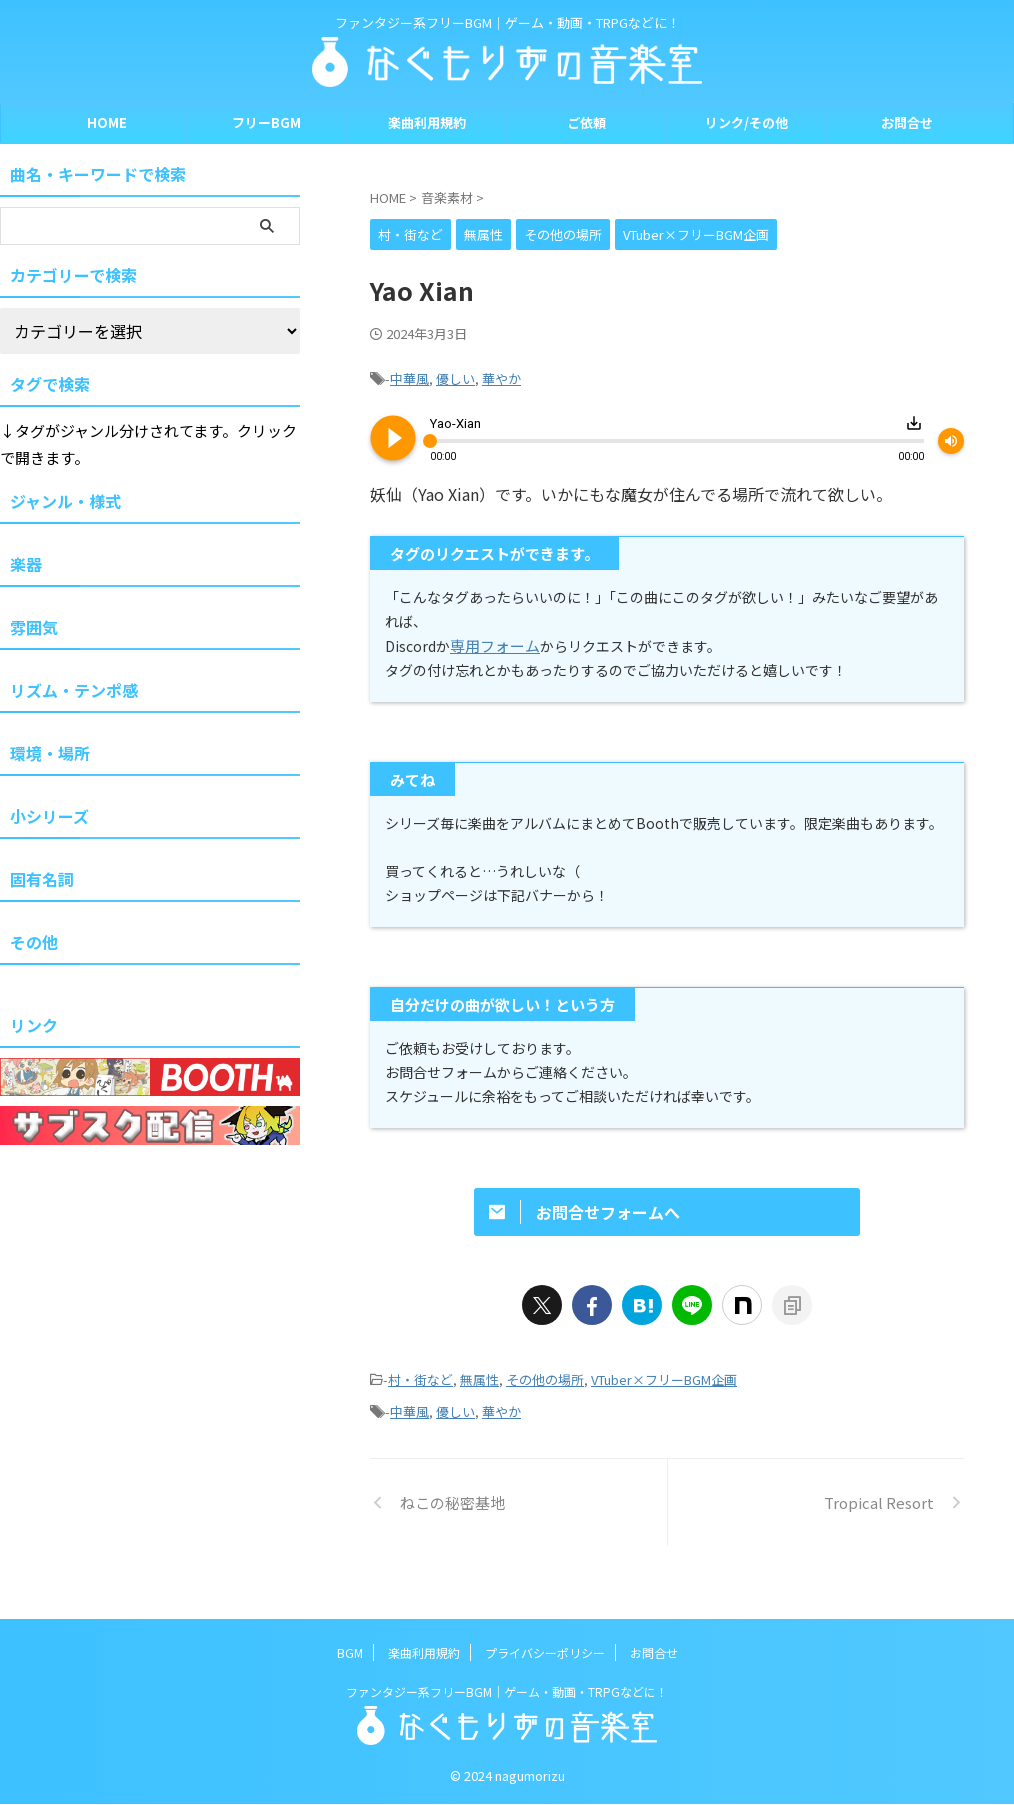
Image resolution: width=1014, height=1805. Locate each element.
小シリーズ (49, 816)
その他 (34, 942)
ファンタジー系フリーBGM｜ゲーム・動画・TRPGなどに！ (507, 1692)
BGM (350, 1653)
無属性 (479, 1411)
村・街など (420, 1411)
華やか (501, 376)
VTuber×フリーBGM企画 (664, 1411)
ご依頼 (586, 122)
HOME (107, 122)
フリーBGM (266, 122)
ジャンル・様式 (65, 501)
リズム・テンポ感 (74, 690)
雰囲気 (34, 627)
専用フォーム (492, 640)
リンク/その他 (746, 122)
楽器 (26, 564)
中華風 (409, 376)
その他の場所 (545, 1411)
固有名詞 (42, 879)
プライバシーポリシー (545, 1653)
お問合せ (907, 122)
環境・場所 (50, 753)
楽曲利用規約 (427, 122)
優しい (455, 376)
